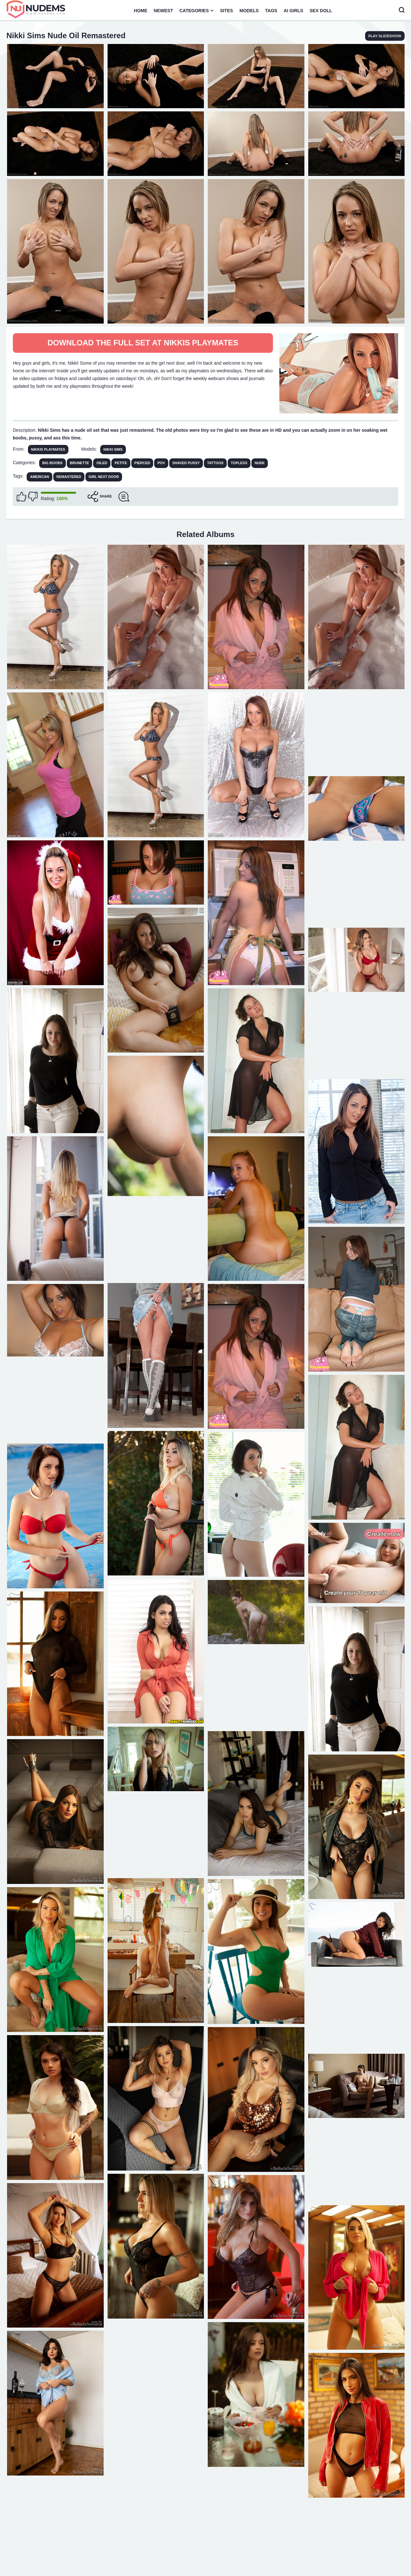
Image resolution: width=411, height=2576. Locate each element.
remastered (69, 477)
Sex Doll (321, 10)
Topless (239, 463)
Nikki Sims (113, 449)
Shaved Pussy (186, 463)
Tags (271, 10)
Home (140, 10)
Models (249, 10)
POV (161, 463)
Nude (260, 463)
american (39, 477)
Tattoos (215, 463)
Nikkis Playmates (48, 449)
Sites (226, 10)
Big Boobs (52, 463)
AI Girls (293, 10)
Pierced (142, 463)
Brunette (79, 463)
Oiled (101, 463)
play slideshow (384, 36)
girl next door (104, 477)
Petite (121, 463)
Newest (163, 10)
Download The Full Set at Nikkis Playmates (143, 342)
